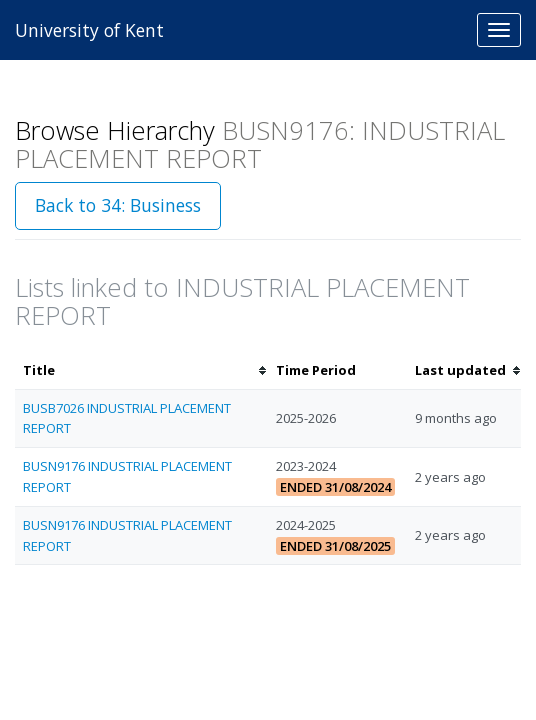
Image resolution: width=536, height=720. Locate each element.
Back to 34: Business (118, 205)
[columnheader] (141, 370)
